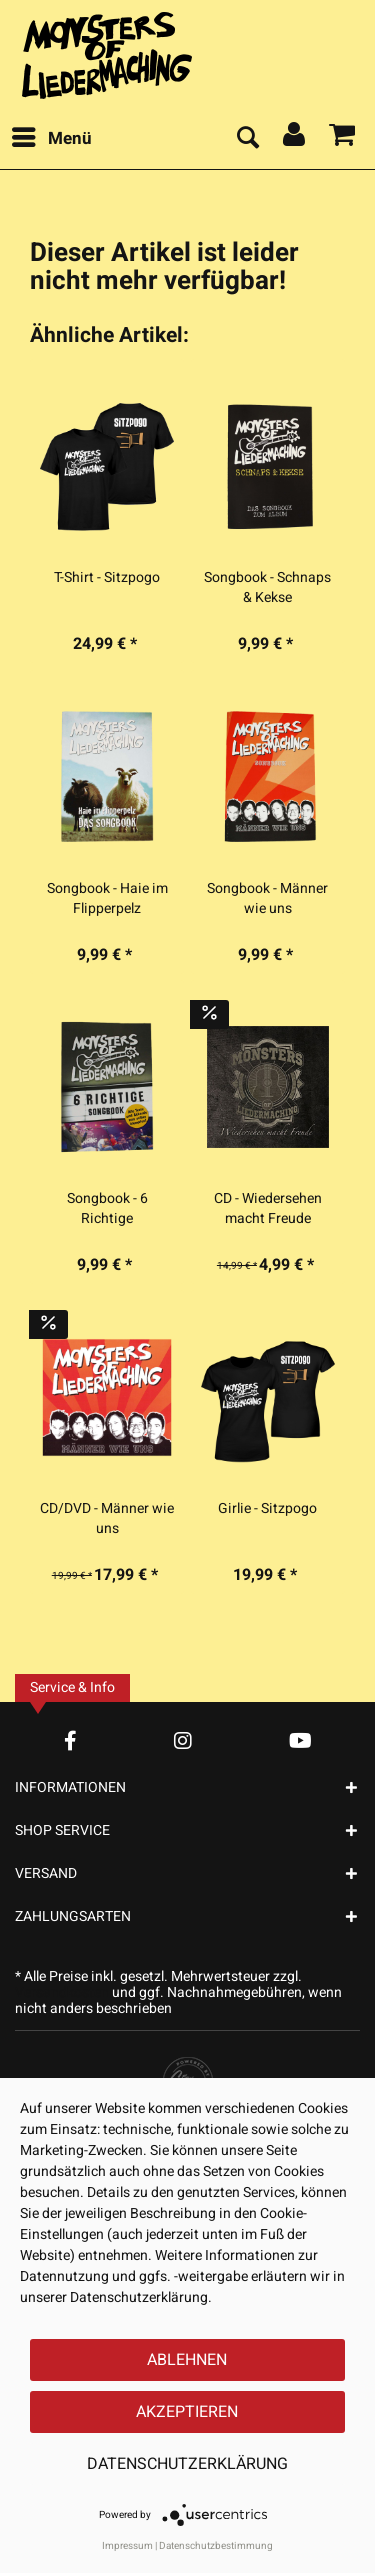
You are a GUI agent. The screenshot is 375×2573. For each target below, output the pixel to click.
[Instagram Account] (183, 1740)
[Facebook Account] (70, 1740)
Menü (52, 137)
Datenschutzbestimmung (216, 2546)
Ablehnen (187, 2360)
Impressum (127, 2546)
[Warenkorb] (343, 139)
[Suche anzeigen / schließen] (247, 139)
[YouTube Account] (300, 1740)
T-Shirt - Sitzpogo (107, 578)
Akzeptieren (187, 2412)
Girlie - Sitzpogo (267, 1509)
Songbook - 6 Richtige (107, 1209)
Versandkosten (62, 1992)
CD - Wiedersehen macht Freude (268, 1209)
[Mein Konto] (295, 139)
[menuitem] (51, 139)
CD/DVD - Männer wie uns (107, 1519)
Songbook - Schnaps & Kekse (267, 588)
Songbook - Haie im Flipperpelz (107, 899)
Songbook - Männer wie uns (267, 899)
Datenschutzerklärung (187, 2464)
